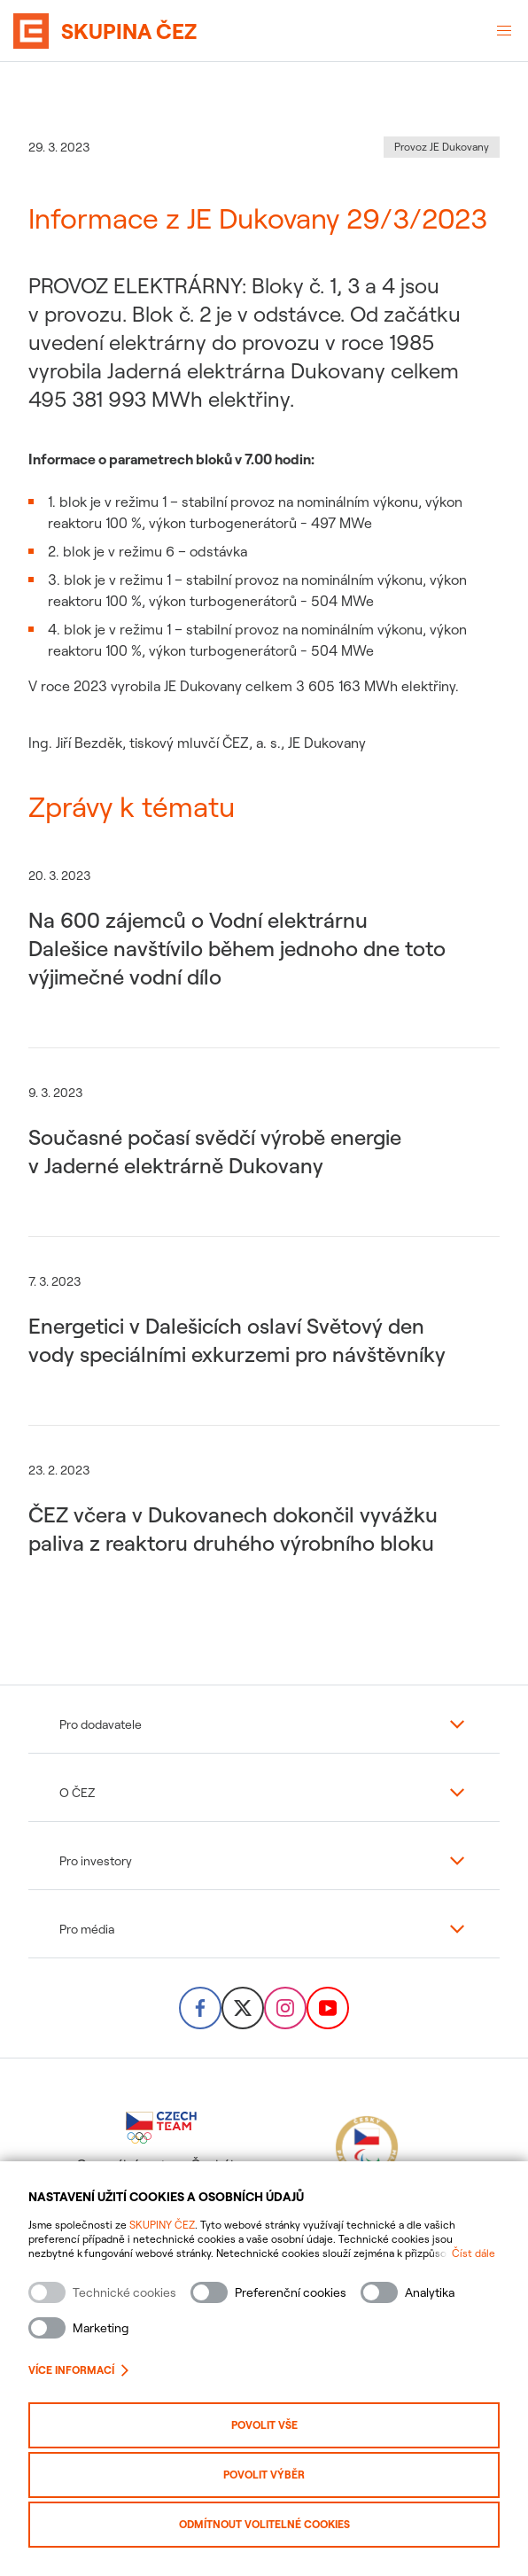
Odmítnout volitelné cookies (264, 2524)
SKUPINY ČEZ (162, 2224)
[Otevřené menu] (504, 31)
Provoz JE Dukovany (441, 146)
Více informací (78, 2370)
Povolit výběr (264, 2474)
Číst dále (473, 2253)
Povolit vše (264, 2425)
